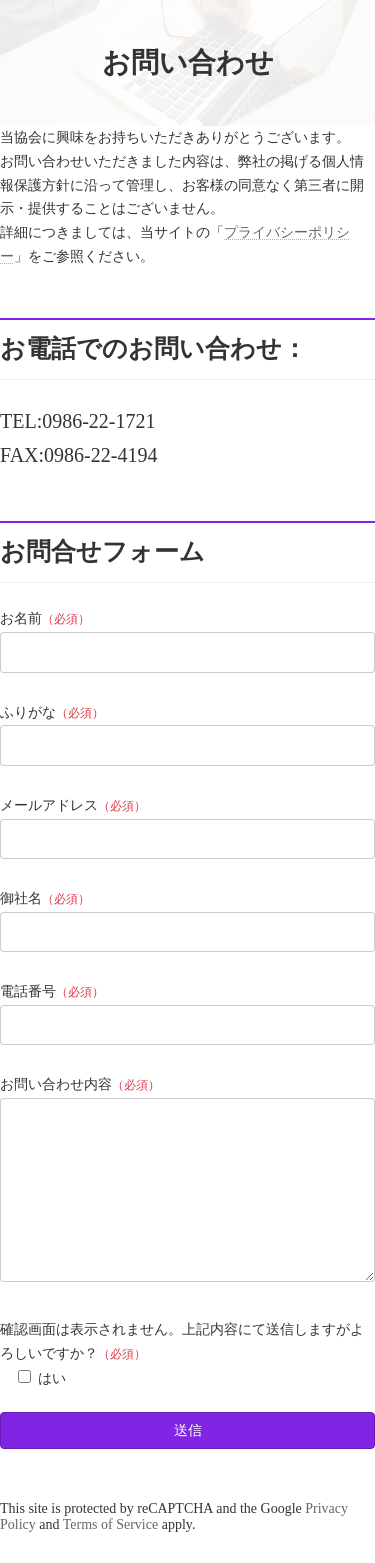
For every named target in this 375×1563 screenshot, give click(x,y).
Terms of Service (110, 1554)
